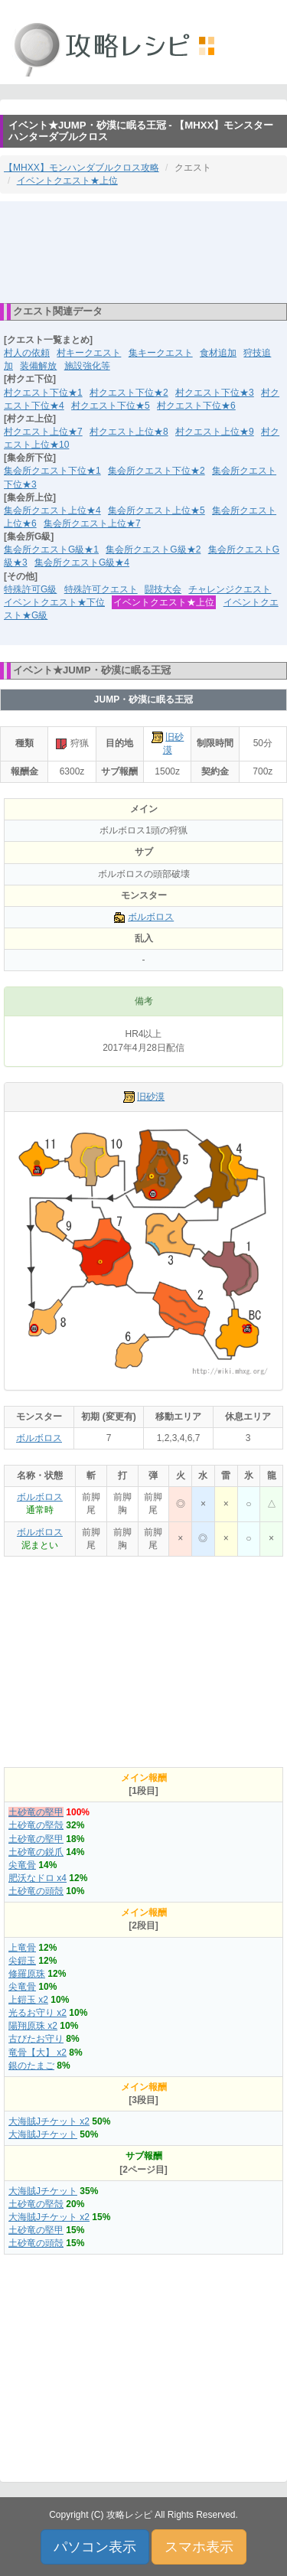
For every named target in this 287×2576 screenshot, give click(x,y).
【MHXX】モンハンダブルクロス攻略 (81, 167)
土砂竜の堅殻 (36, 1825)
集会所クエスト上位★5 (156, 510)
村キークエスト (89, 352)
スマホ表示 (199, 2547)
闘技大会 (163, 589)
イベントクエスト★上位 (67, 180)
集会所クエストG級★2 (153, 549)
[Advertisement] (143, 251)
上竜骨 (22, 1947)
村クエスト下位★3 (214, 392)
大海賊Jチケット (42, 2134)
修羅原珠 (26, 1973)
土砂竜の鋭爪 (36, 1852)
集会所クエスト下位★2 (156, 470)
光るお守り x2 (37, 2012)
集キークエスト (161, 352)
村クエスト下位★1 (43, 392)
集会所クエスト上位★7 (92, 523)
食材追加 (218, 352)
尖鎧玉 (22, 1960)
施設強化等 (87, 365)
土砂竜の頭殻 (36, 1891)
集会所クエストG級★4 (81, 562)
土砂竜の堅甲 (36, 1812)
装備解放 (38, 365)
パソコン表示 (95, 2547)
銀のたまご (31, 2065)
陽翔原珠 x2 (32, 2025)
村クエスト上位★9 (214, 431)
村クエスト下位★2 (129, 392)
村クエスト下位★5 (110, 405)
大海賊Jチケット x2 (49, 2121)
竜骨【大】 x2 (37, 2052)
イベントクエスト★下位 (54, 602)
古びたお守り (36, 2038)
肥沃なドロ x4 (37, 1878)
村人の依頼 (27, 352)
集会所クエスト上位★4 (52, 510)
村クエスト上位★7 (43, 431)
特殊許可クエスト (101, 589)
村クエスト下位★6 (196, 405)
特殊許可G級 (30, 589)
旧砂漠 (151, 1096)
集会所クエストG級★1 (51, 549)
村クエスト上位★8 (129, 431)
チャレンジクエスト (229, 589)
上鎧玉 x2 (28, 1999)
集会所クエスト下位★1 (52, 470)
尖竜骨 (22, 1865)
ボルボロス (151, 916)
